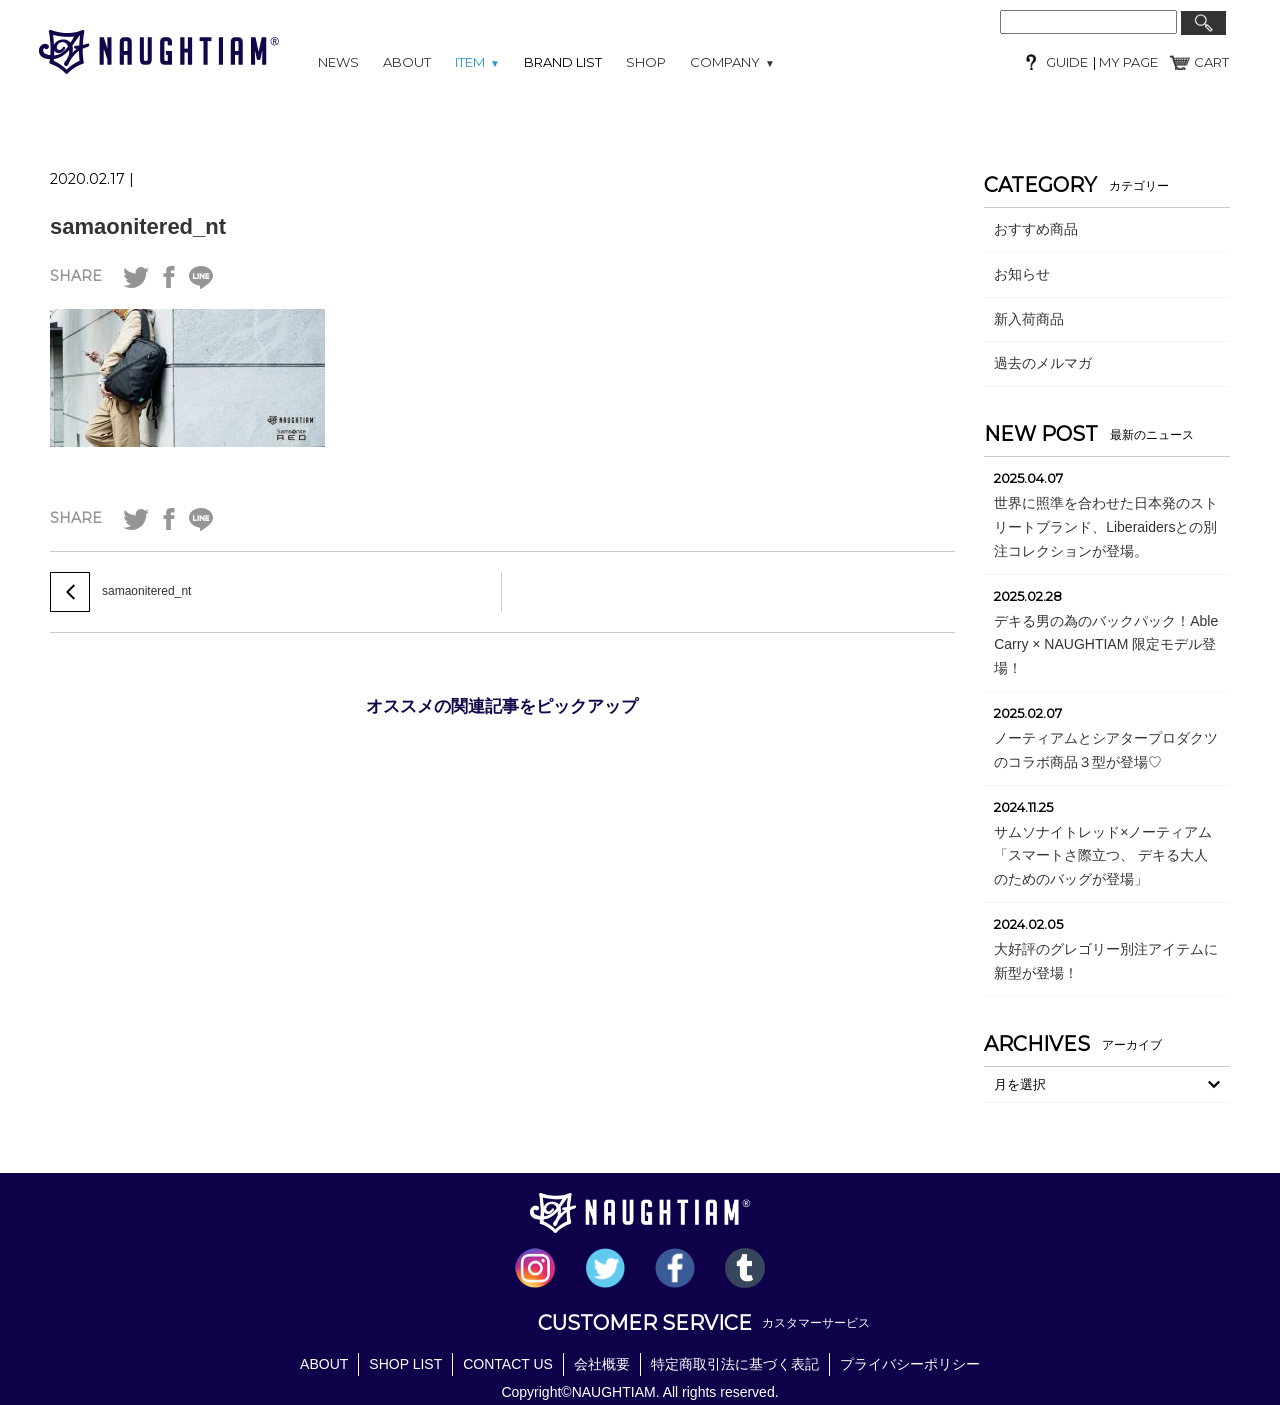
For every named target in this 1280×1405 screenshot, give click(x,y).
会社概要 (602, 1364)
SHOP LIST (405, 1364)
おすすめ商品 (1036, 229)
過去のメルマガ (1043, 363)
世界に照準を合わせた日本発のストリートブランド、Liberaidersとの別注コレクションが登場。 (1106, 527)
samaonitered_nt (138, 226)
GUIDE (1067, 62)
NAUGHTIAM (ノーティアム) (159, 52)
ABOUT (407, 62)
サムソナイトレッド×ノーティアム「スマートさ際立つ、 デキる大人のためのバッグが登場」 (1103, 856)
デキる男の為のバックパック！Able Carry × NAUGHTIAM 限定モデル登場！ (1106, 645)
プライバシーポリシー (910, 1364)
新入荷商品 (1029, 319)
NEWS (338, 62)
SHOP (646, 62)
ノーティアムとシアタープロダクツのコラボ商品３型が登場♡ (1106, 750)
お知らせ (1022, 274)
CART (1211, 62)
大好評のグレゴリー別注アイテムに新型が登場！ (1106, 961)
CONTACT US (508, 1364)
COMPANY (732, 62)
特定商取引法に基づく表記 (735, 1364)
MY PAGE (1127, 62)
